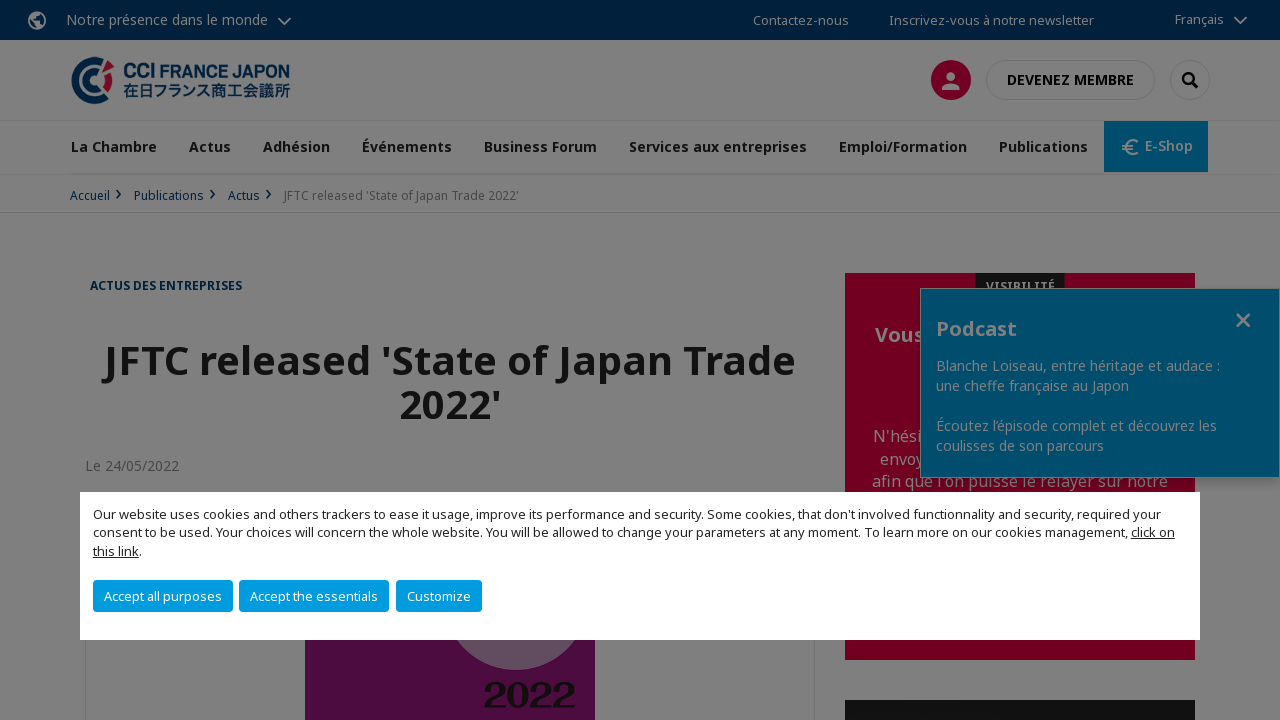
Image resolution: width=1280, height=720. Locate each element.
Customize (439, 596)
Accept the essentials (314, 596)
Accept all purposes (163, 596)
